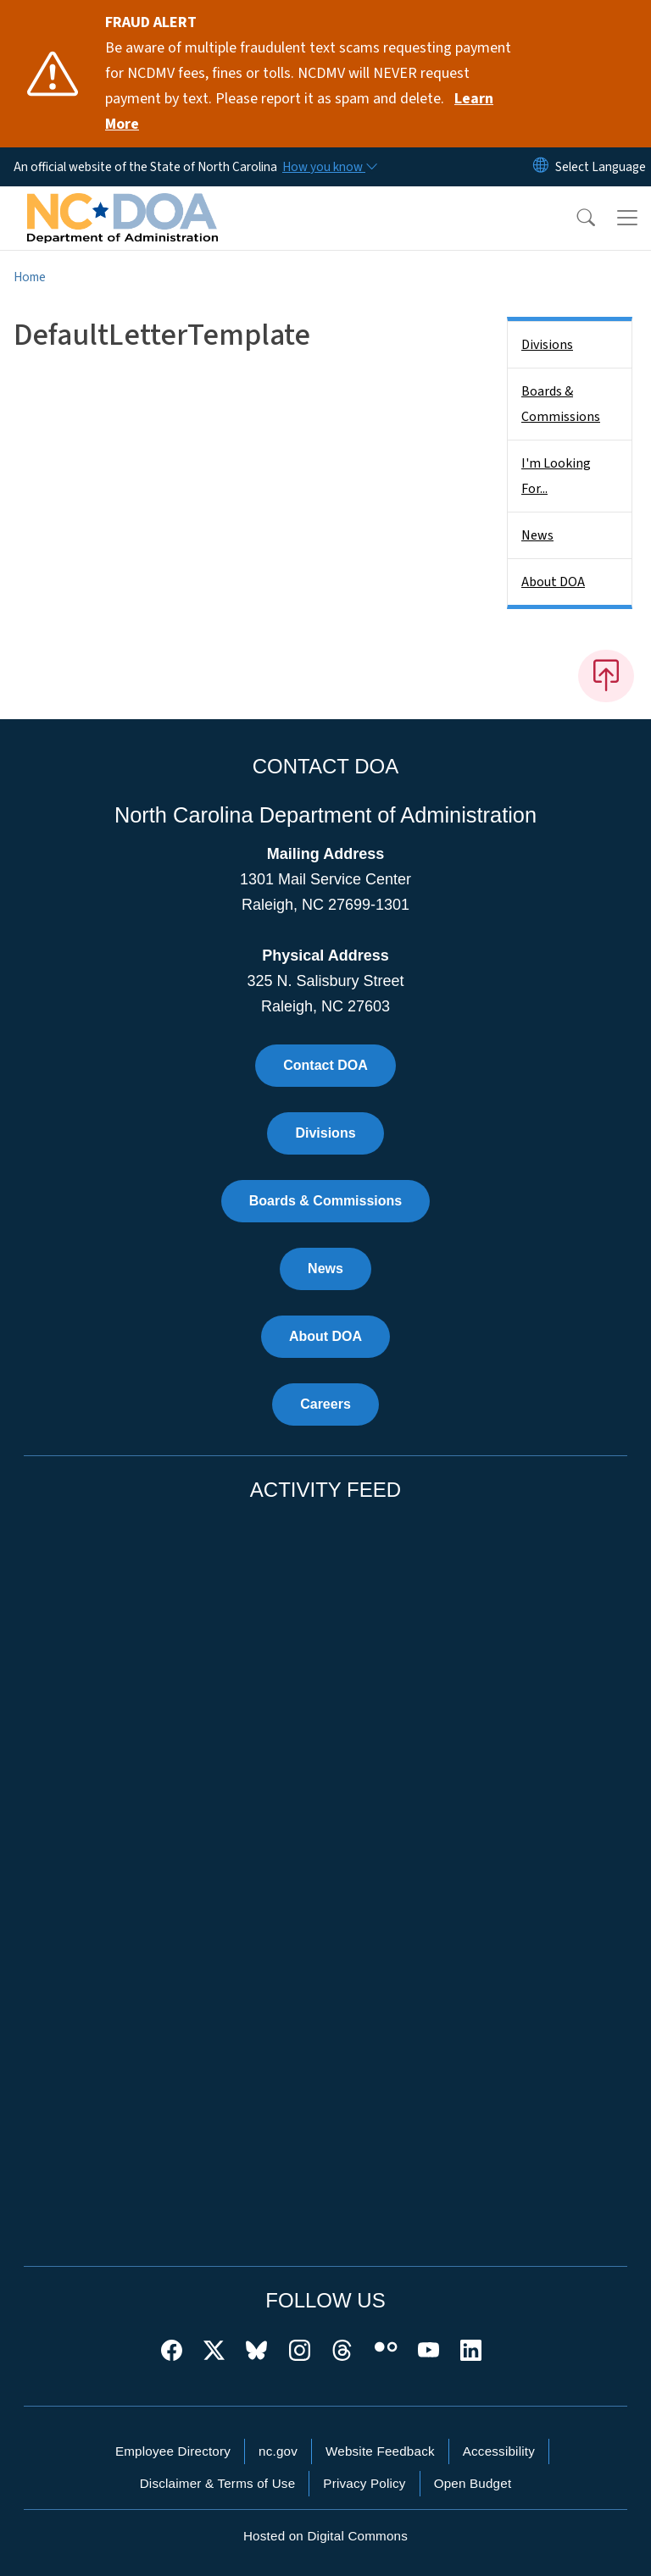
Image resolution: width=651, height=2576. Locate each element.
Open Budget (473, 2483)
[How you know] (329, 167)
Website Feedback (380, 2451)
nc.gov (278, 2451)
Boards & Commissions (560, 404)
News (537, 535)
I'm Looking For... (556, 476)
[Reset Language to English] (540, 167)
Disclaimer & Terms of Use (218, 2483)
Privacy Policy (364, 2483)
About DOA (553, 582)
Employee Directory (173, 2451)
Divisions (547, 344)
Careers (325, 1404)
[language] (600, 167)
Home (30, 277)
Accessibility (499, 2451)
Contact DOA (325, 1065)
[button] (574, 217)
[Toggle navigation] (627, 217)
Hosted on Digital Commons (325, 2536)
